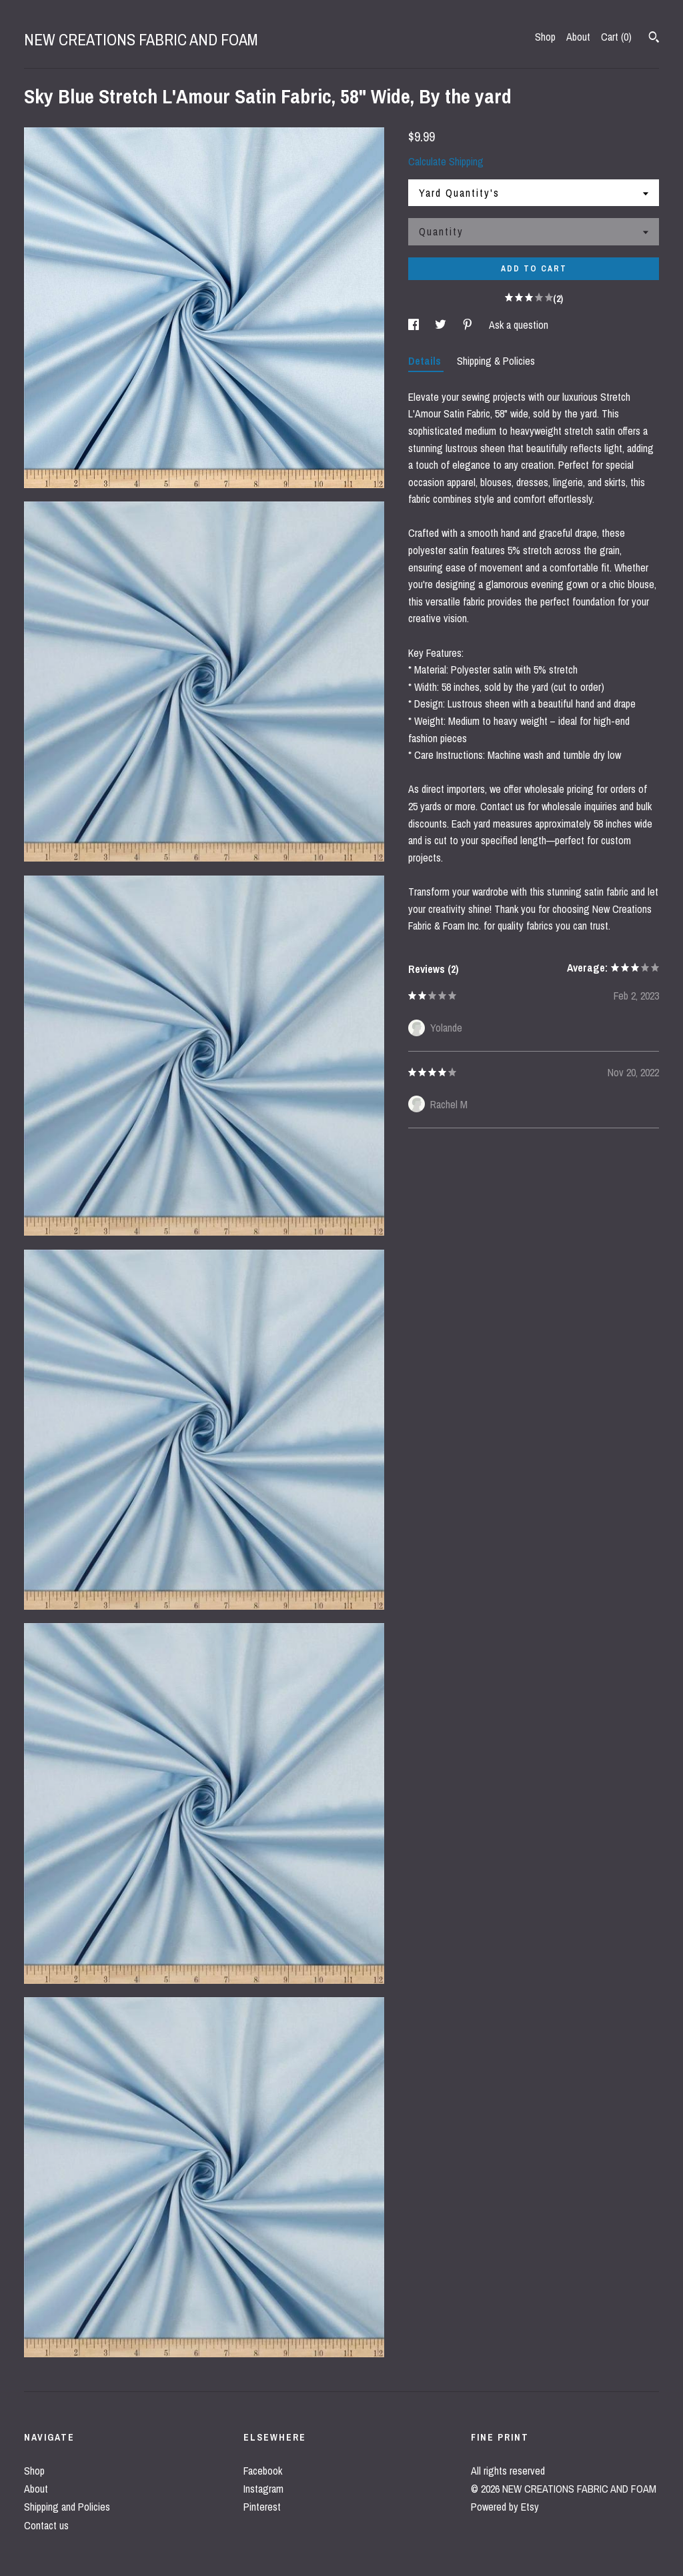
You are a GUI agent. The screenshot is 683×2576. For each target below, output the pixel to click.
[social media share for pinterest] (469, 324)
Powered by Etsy (505, 2506)
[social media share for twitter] (442, 324)
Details (426, 360)
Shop (545, 36)
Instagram (263, 2488)
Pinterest (262, 2506)
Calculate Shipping (446, 161)
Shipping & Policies (496, 360)
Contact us (46, 2525)
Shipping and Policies (67, 2506)
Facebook (262, 2470)
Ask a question (518, 324)
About (578, 36)
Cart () (616, 36)
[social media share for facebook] (415, 324)
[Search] (654, 38)
